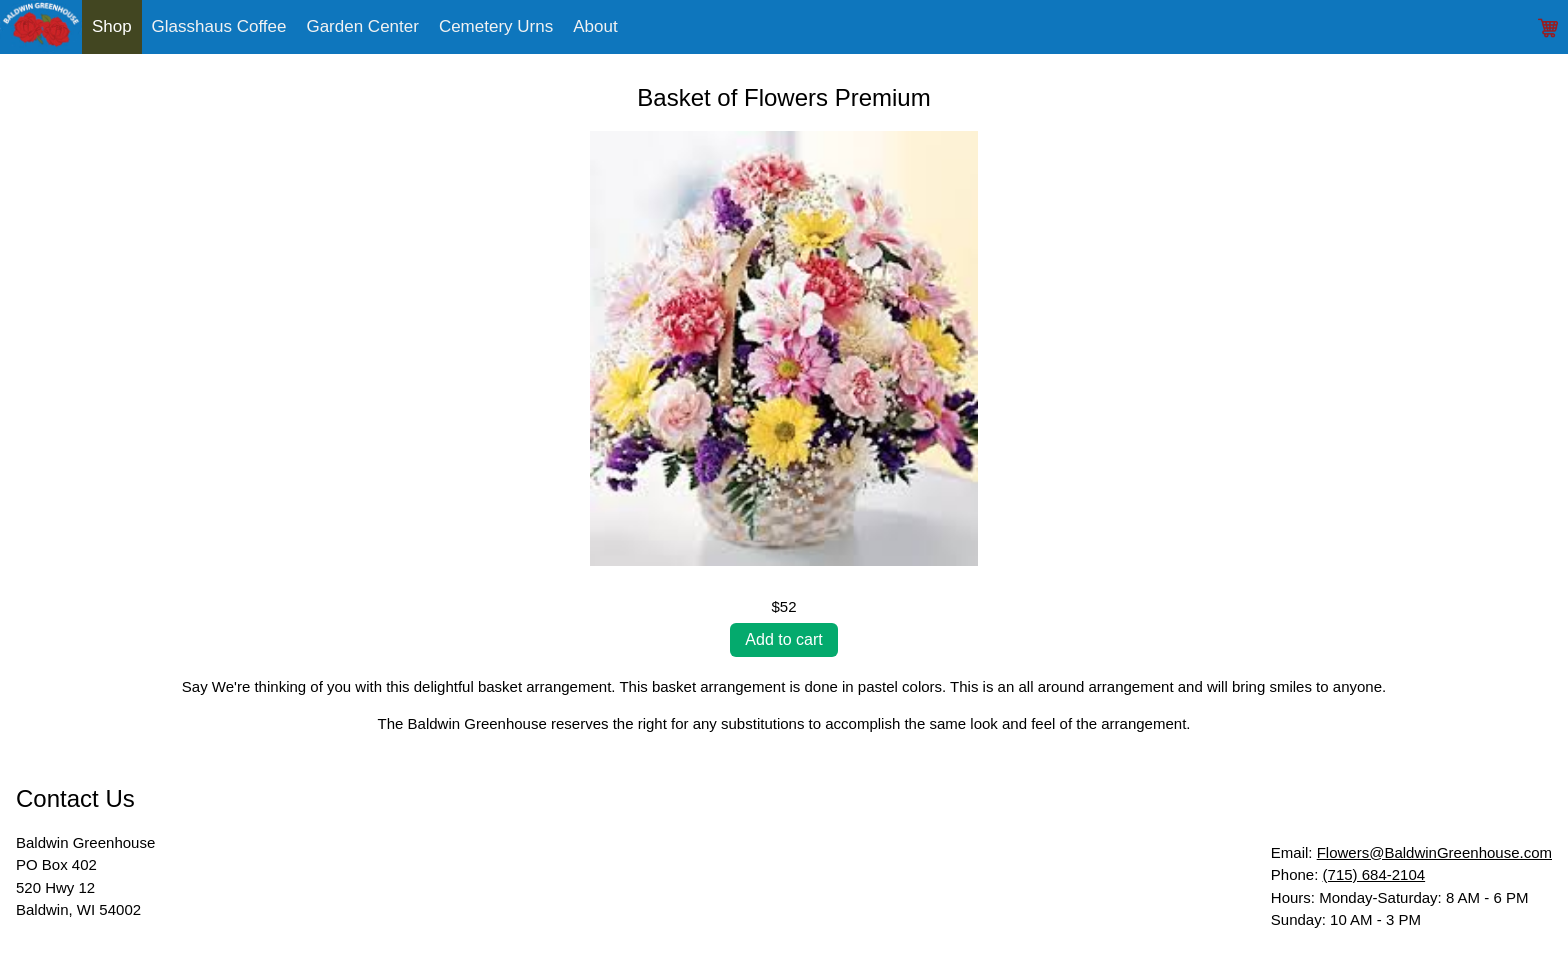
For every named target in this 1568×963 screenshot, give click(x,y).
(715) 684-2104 (1374, 874)
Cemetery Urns (496, 26)
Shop (112, 26)
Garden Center (362, 26)
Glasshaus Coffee (219, 26)
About (595, 26)
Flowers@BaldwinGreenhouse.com (1434, 852)
